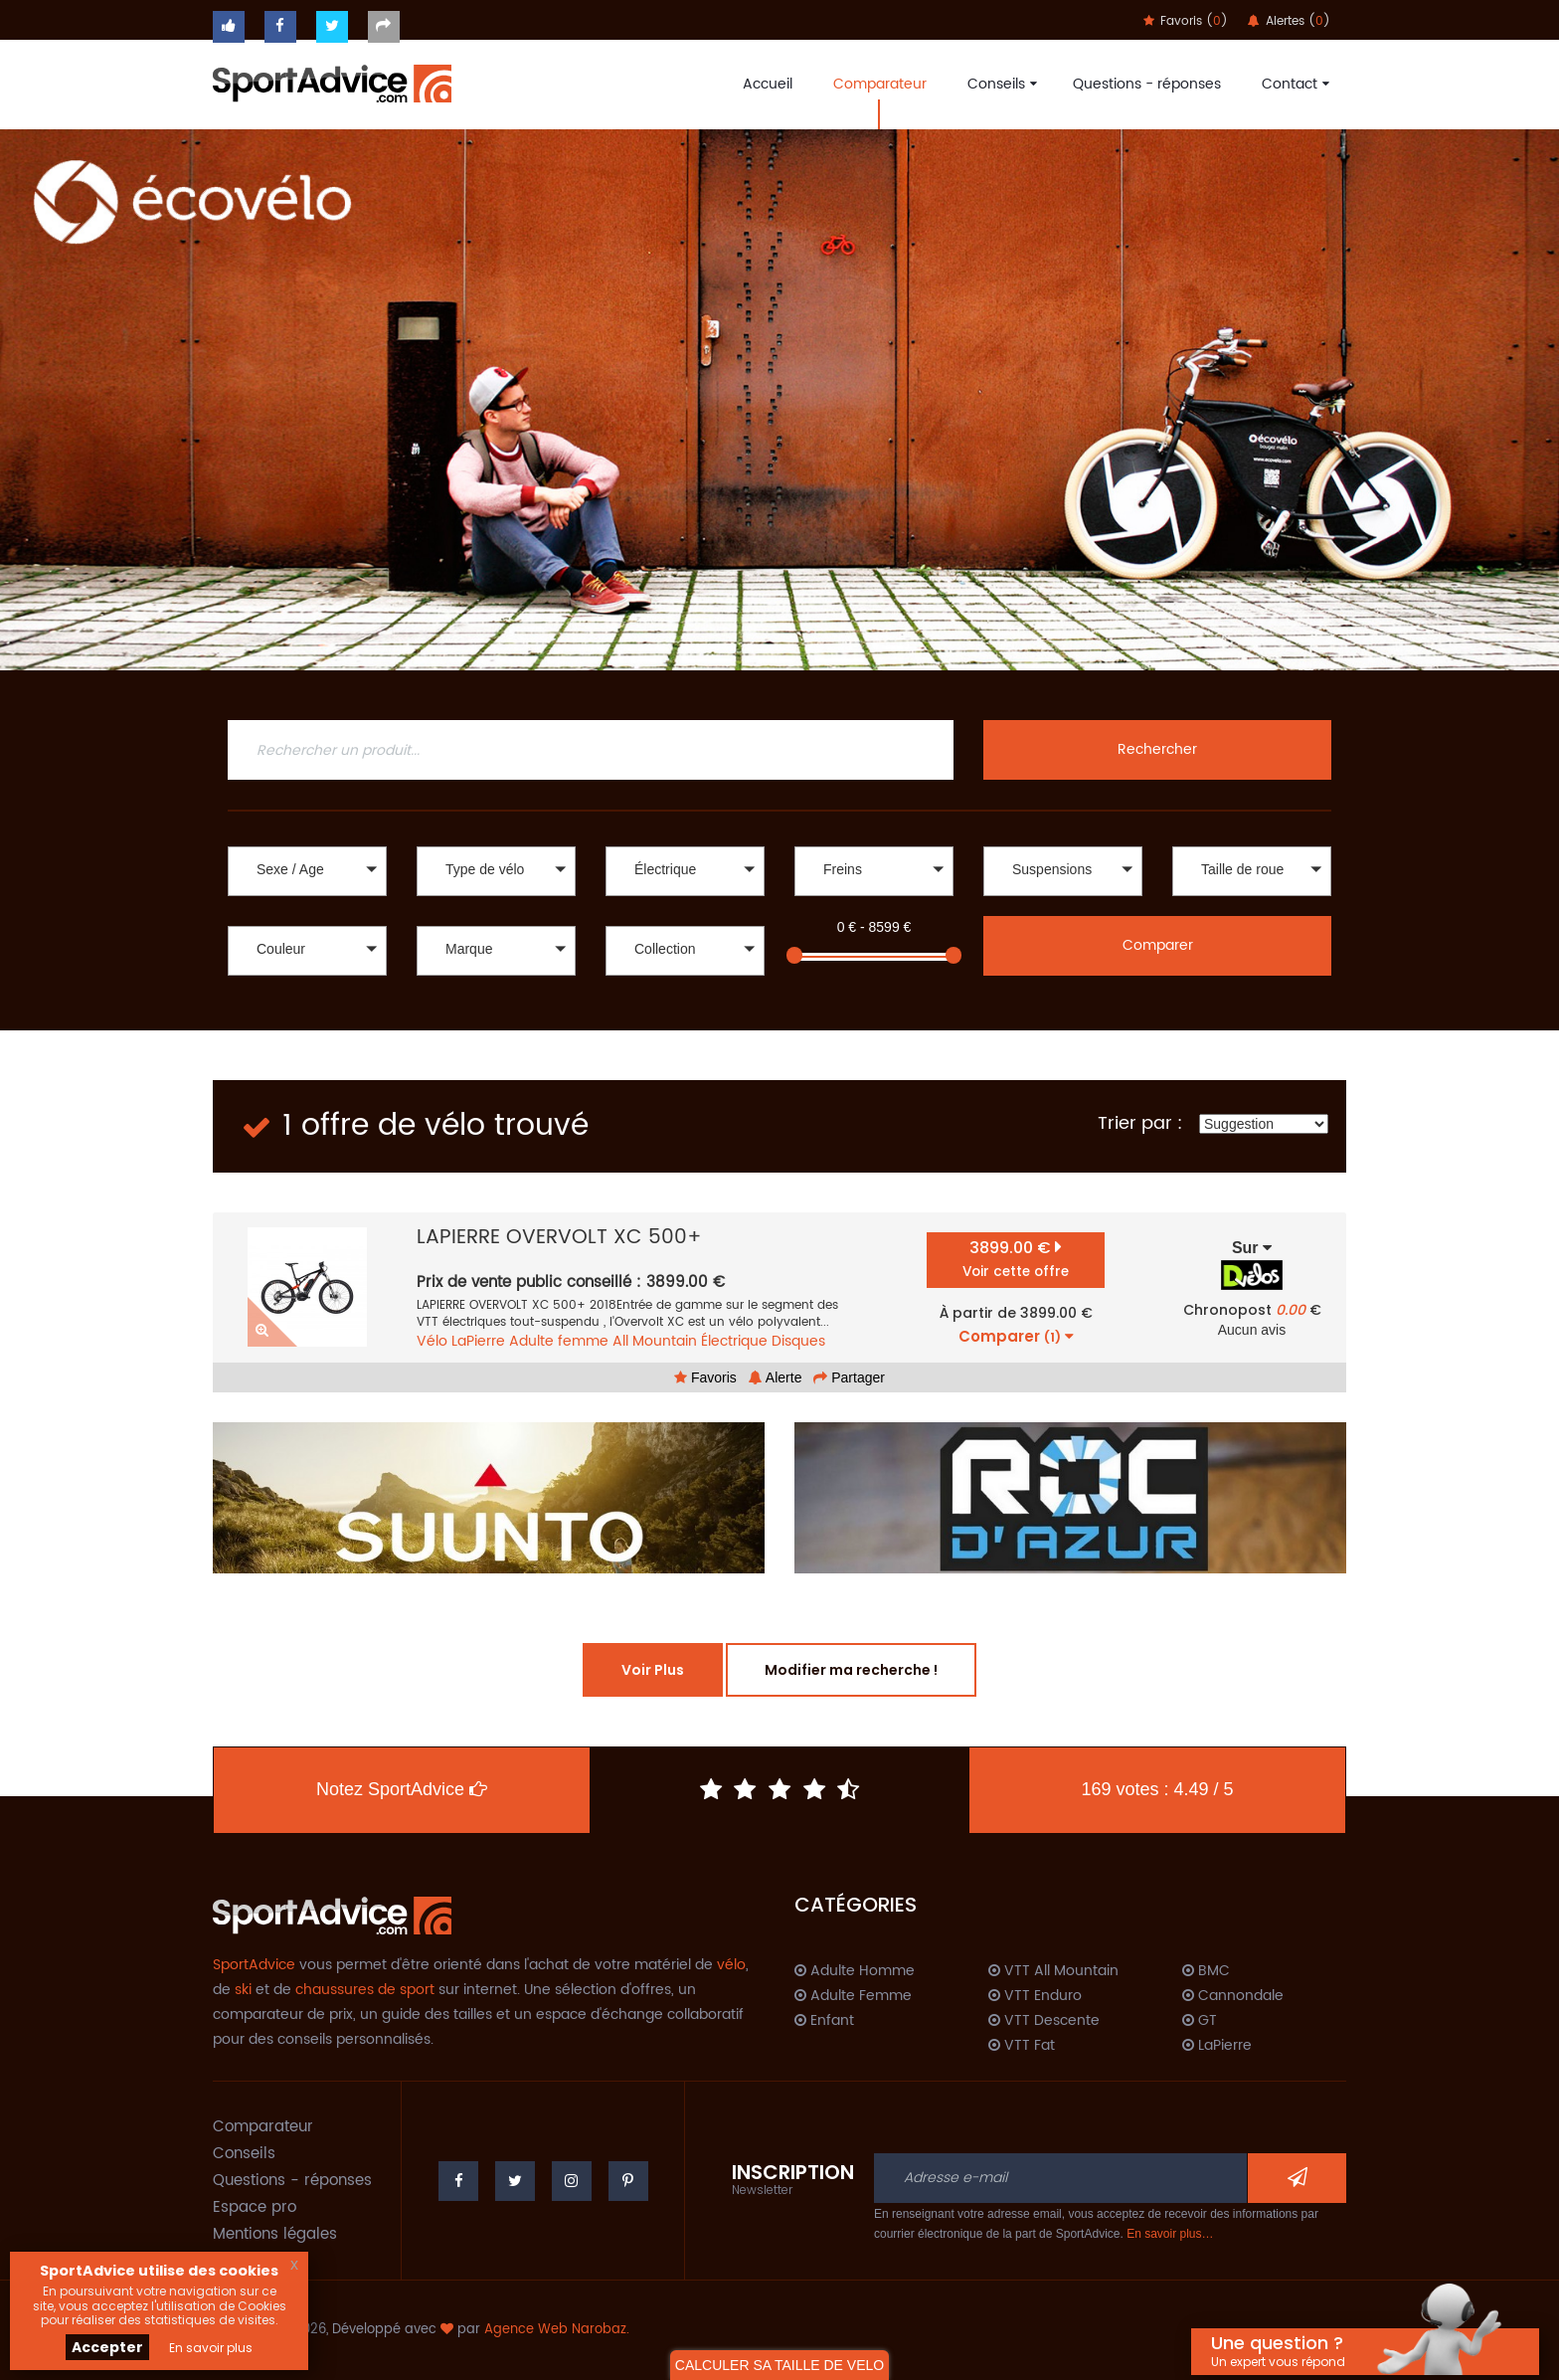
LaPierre (478, 1341)
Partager (849, 1377)
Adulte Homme (854, 1971)
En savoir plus (211, 2347)
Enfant (824, 2021)
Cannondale (1233, 1996)
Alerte (775, 1377)
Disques (798, 1341)
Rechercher (1157, 749)
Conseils (999, 84)
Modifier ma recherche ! (851, 1670)
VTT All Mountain (1053, 1971)
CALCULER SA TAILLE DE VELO (779, 2365)
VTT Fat (1021, 2046)
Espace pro (254, 2207)
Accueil (767, 84)
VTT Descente (1044, 2021)
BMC (1206, 1971)
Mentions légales (275, 2234)
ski (243, 1989)
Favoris (705, 1377)
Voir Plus (652, 1670)
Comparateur (880, 84)
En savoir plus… (1169, 2234)
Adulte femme (558, 1341)
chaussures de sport (364, 1989)
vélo (731, 1964)
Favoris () (1185, 21)
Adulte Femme (853, 1996)
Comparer (1158, 945)
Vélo (432, 1341)
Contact (1293, 84)
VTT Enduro (1035, 1996)
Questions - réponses (1147, 84)
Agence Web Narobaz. (556, 2329)
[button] (307, 871)
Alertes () (1289, 21)
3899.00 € (1015, 1258)
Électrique (734, 1341)
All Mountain (654, 1341)
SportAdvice (254, 1964)
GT (1199, 2021)
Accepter (107, 2347)
